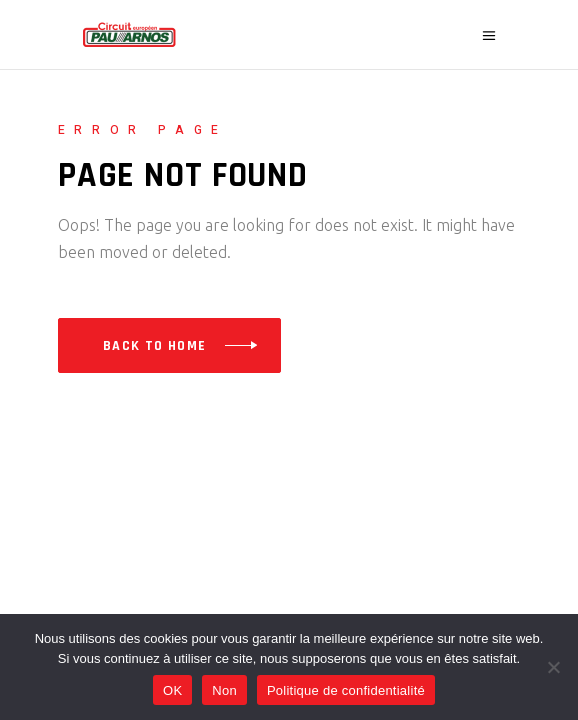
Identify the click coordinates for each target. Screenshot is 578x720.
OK (172, 690)
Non (224, 690)
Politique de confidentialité (346, 690)
